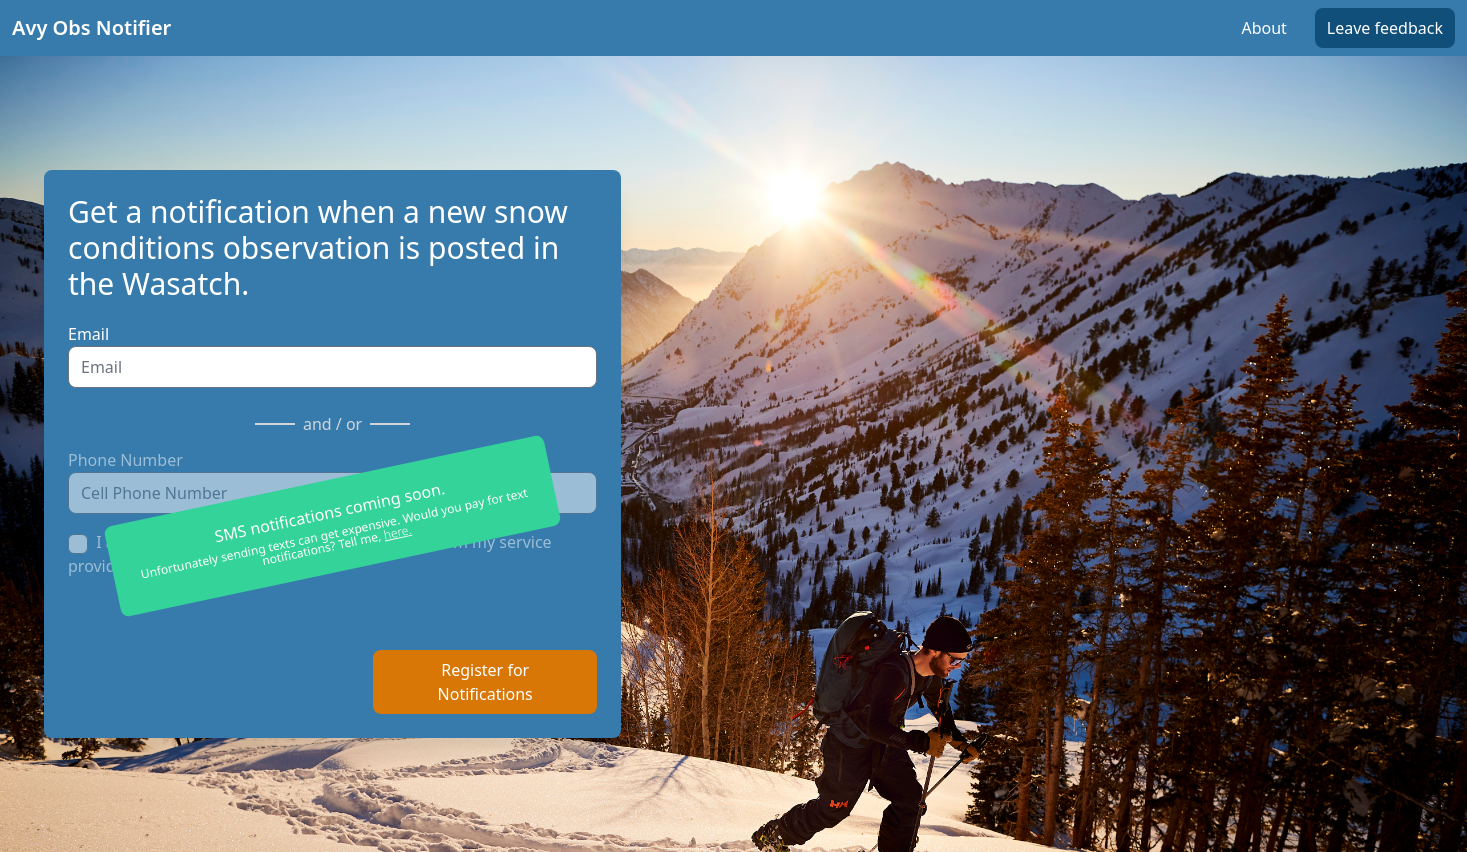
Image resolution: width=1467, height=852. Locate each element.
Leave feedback (1385, 28)
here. (397, 532)
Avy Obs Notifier (91, 27)
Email (88, 334)
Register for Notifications (485, 682)
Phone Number (125, 460)
